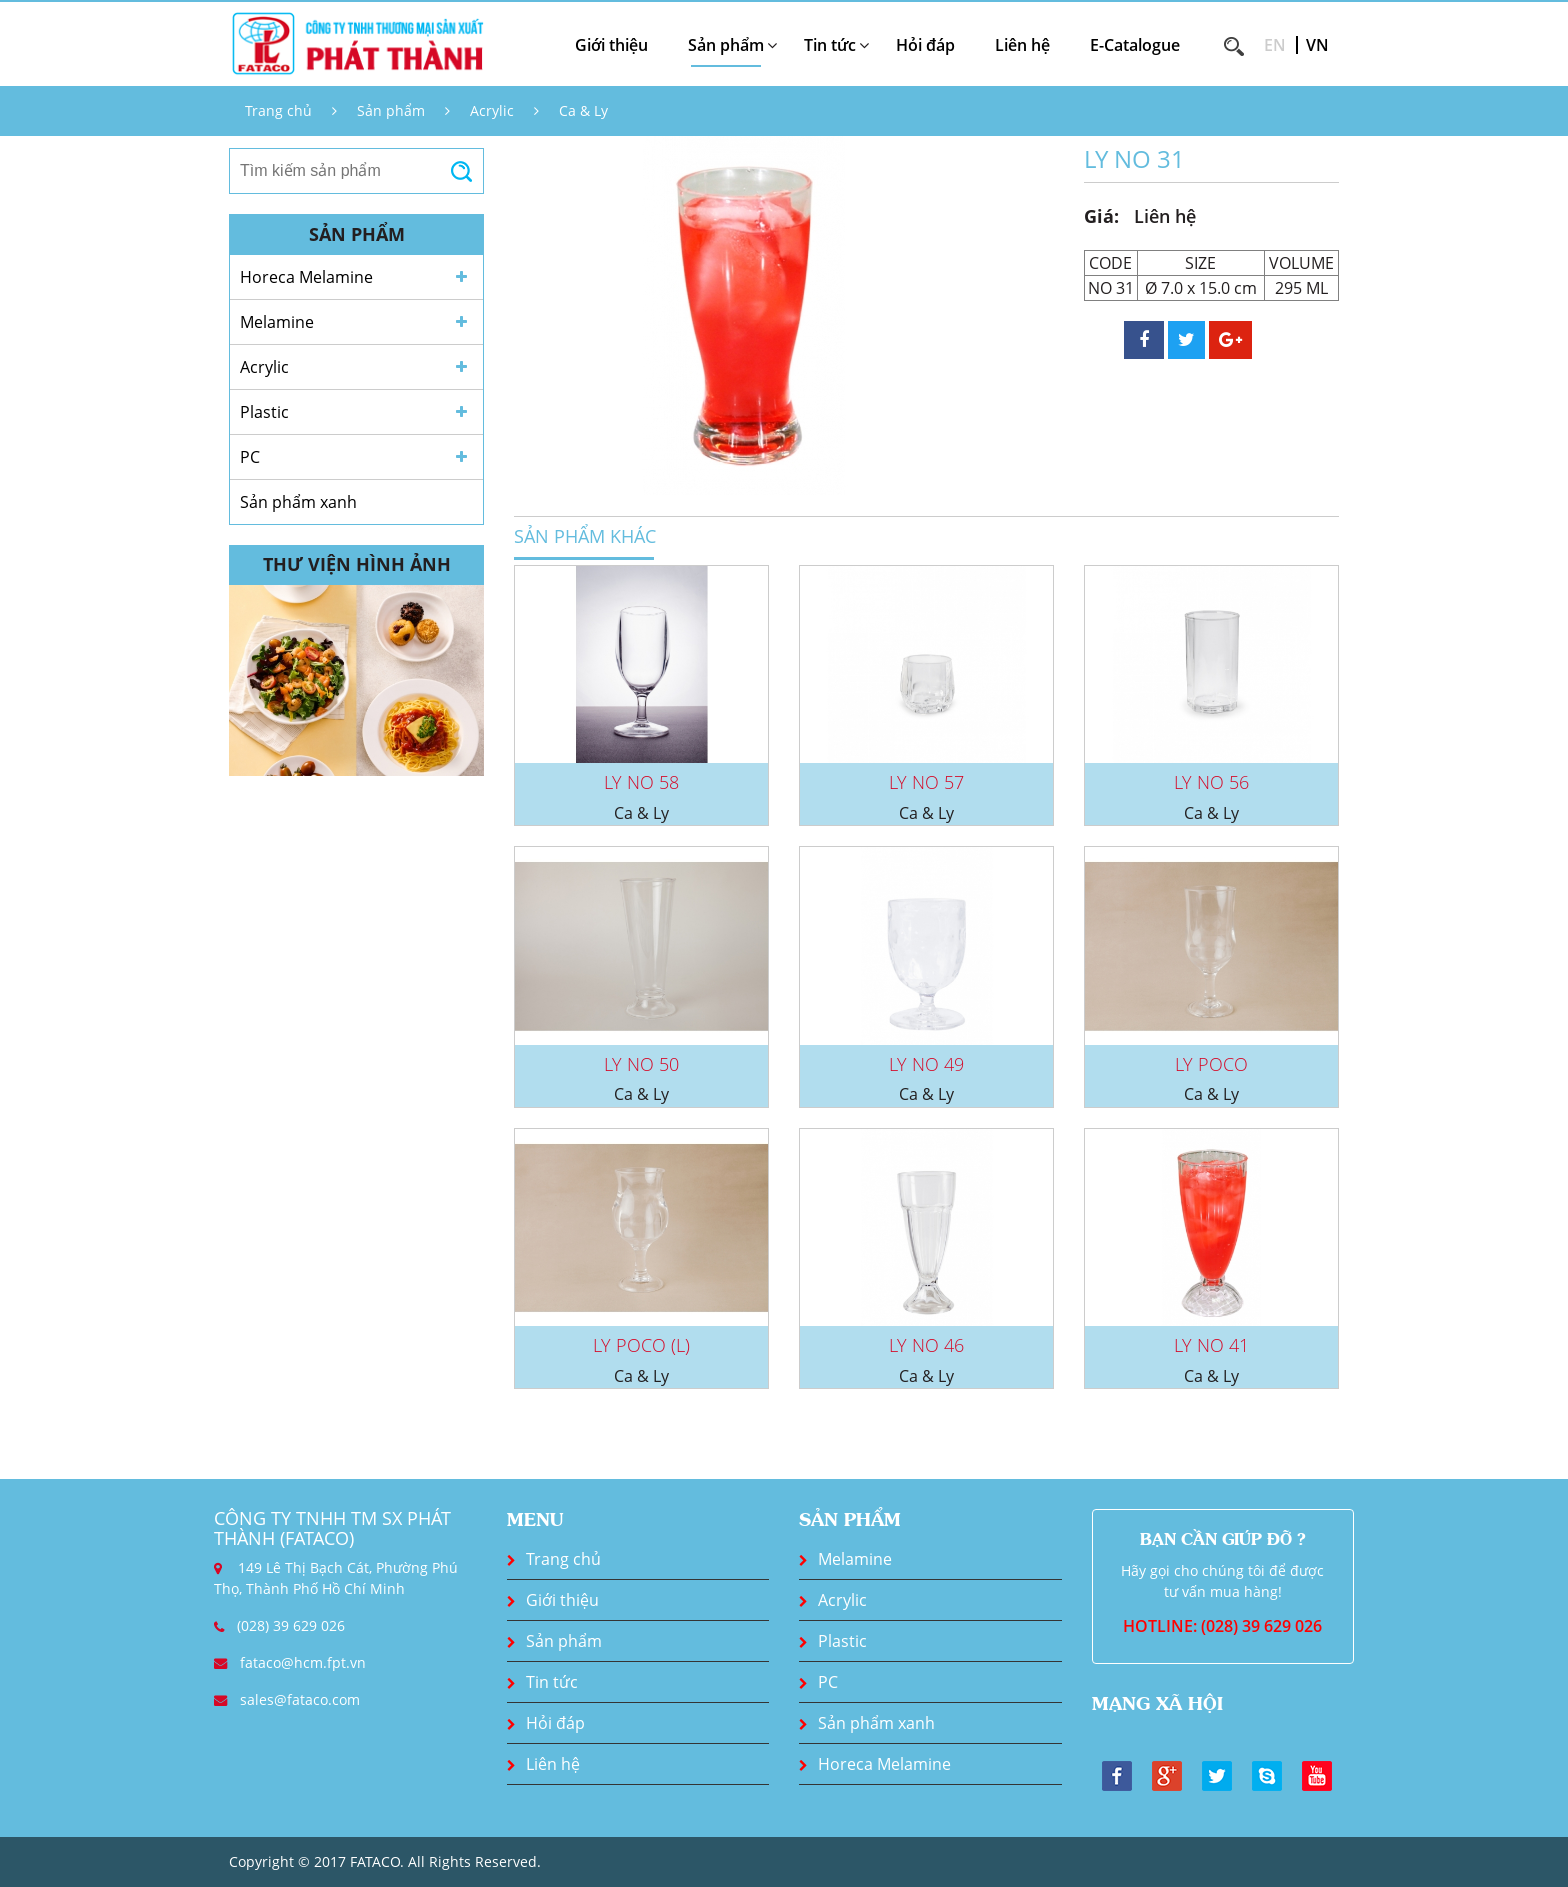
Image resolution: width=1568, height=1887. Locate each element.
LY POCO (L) (641, 1345)
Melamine (277, 322)
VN (1317, 45)
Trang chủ (278, 110)
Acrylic (492, 110)
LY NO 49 (926, 1064)
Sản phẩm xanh (298, 502)
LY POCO (1211, 1064)
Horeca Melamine (306, 277)
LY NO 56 (1211, 782)
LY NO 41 (1211, 1345)
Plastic (264, 412)
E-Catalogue (1135, 45)
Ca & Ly (583, 110)
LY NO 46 (926, 1345)
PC (250, 457)
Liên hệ (1022, 45)
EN (1275, 45)
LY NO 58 (641, 782)
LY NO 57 (926, 782)
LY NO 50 (641, 1064)
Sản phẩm (391, 110)
